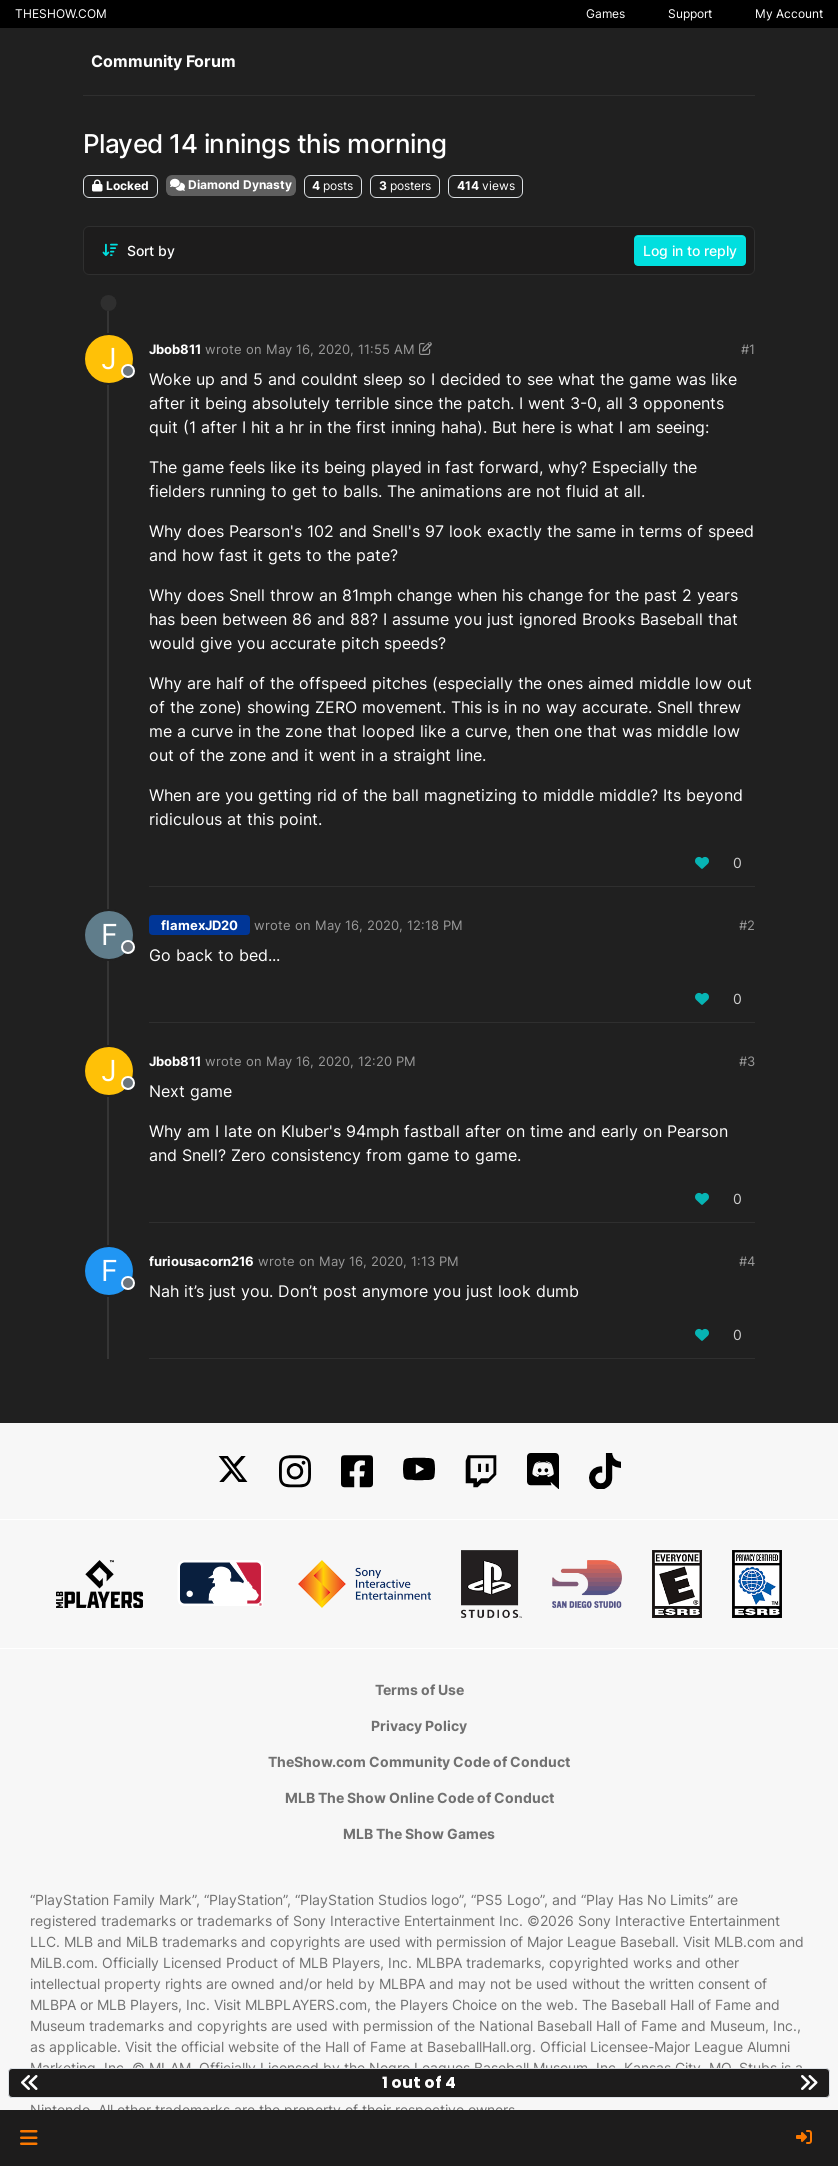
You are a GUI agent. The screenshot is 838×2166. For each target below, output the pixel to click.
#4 (747, 1261)
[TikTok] (605, 1471)
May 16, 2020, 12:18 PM (389, 925)
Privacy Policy (419, 1725)
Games (605, 13)
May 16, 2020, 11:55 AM (340, 349)
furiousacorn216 (201, 1261)
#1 (748, 349)
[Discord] (543, 1471)
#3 (747, 1061)
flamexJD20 (199, 925)
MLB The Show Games (419, 1833)
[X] (233, 1471)
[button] (28, 2138)
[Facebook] (357, 1471)
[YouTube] (419, 1471)
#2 (747, 925)
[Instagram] (295, 1471)
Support (690, 13)
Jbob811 (175, 349)
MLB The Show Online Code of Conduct (419, 1797)
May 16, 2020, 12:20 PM (341, 1061)
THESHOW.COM (61, 13)
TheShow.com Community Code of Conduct (419, 1761)
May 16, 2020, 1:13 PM (389, 1261)
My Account (789, 13)
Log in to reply (690, 250)
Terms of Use (419, 1689)
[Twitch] (481, 1471)
